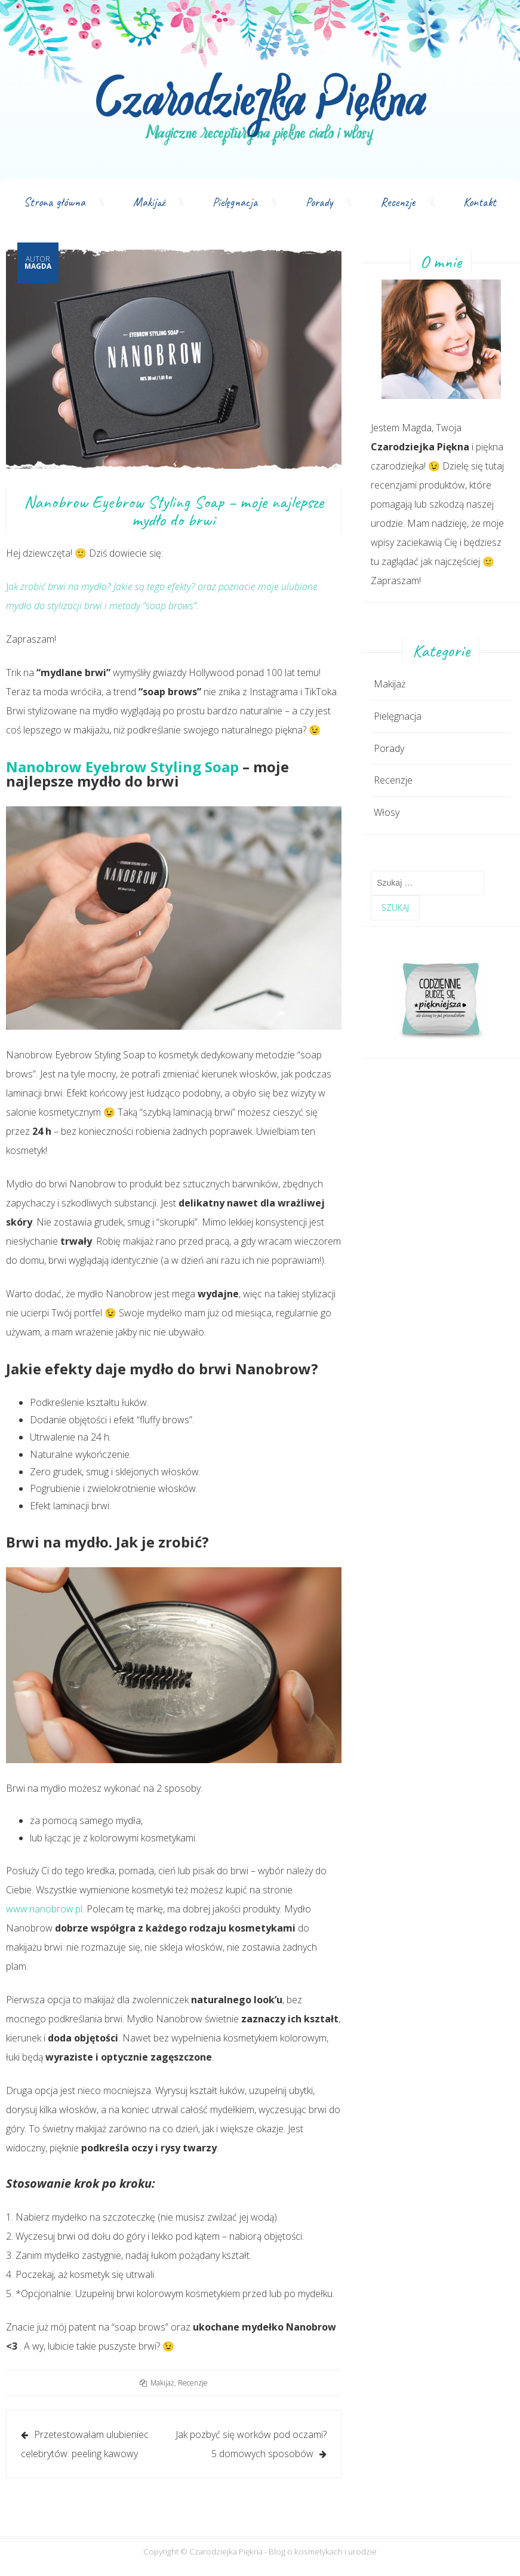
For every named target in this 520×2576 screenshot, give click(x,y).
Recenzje (398, 202)
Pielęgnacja (235, 202)
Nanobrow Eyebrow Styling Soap (122, 766)
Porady (319, 202)
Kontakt (479, 202)
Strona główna (54, 202)
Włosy (386, 812)
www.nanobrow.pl (44, 1908)
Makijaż (149, 202)
